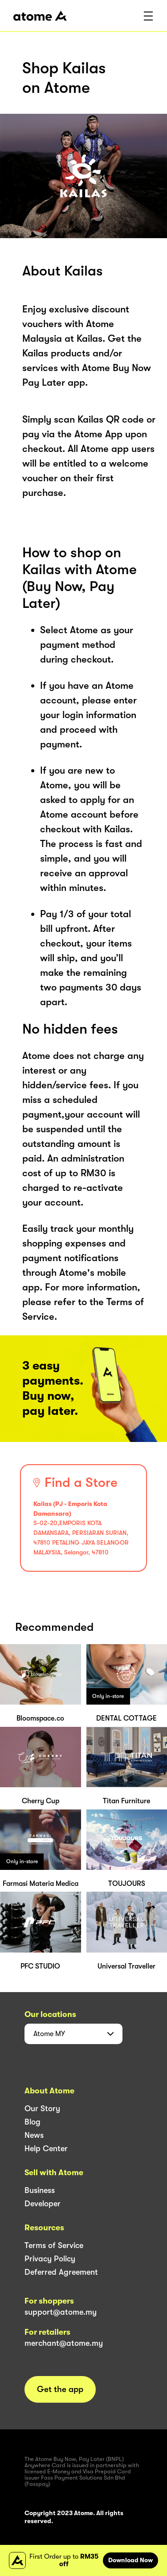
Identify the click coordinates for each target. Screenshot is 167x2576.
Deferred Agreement (61, 2272)
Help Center (46, 2148)
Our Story (42, 2108)
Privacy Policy (49, 2258)
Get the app (60, 2389)
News (34, 2135)
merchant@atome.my (63, 2343)
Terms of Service (53, 2245)
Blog (32, 2121)
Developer (42, 2203)
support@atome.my (60, 2312)
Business (39, 2190)
